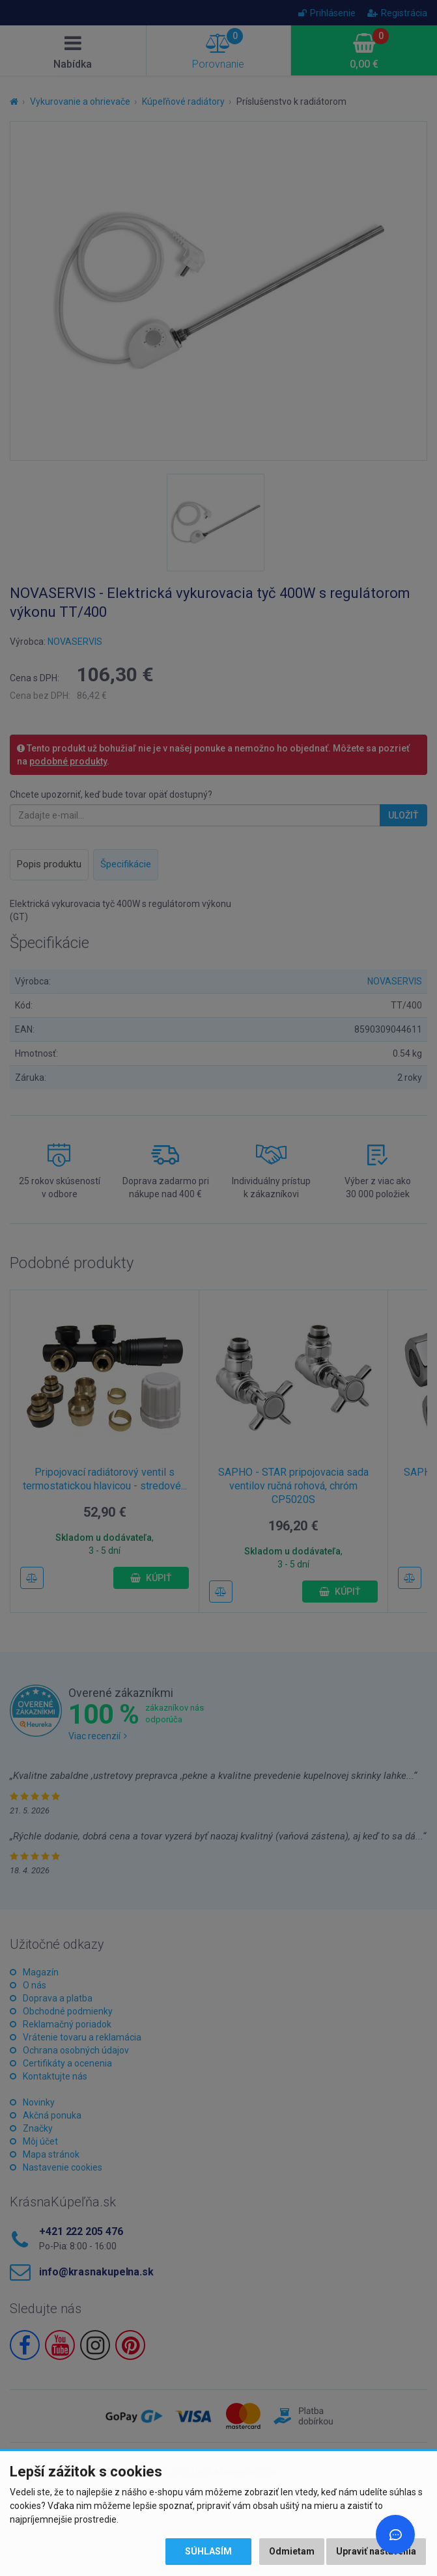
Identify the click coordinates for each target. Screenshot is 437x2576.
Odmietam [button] (292, 2551)
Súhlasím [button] (208, 2551)
